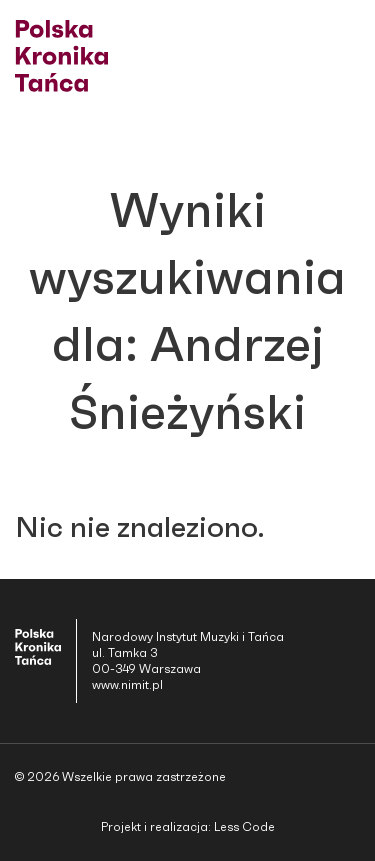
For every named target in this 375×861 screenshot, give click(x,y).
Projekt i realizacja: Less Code (188, 827)
